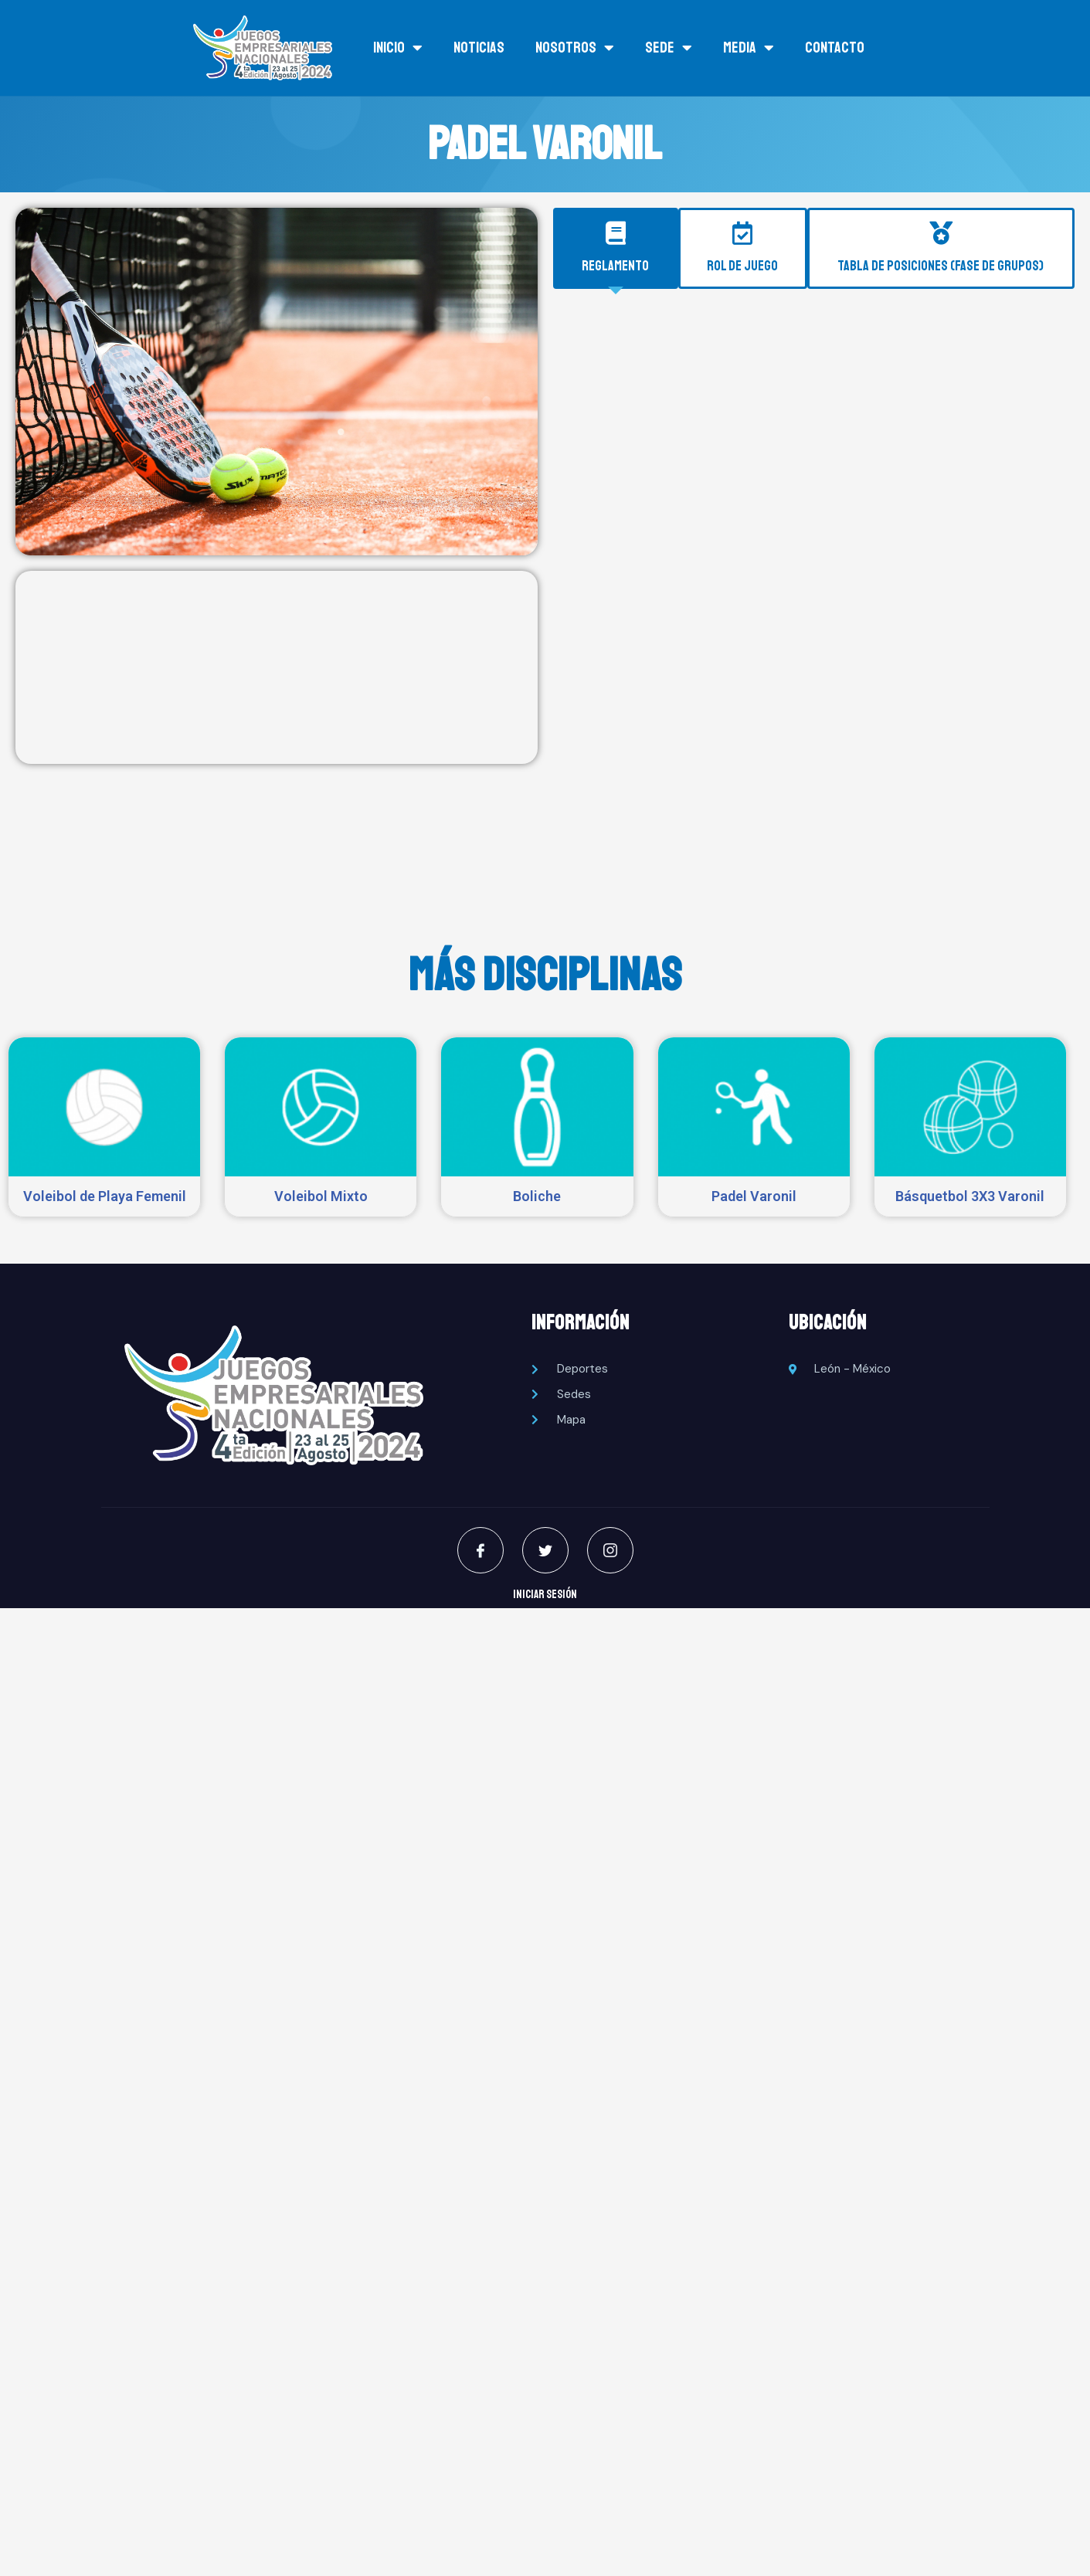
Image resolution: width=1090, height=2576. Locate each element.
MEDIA (748, 47)
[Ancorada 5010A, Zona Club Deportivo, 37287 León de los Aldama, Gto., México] (276, 667)
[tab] (615, 249)
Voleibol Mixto (321, 1196)
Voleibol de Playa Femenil (104, 1196)
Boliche (537, 1196)
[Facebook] (480, 1550)
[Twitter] (545, 1550)
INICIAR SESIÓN (545, 1594)
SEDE (668, 47)
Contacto (834, 47)
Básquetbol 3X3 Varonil (969, 1196)
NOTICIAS (478, 47)
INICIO (398, 47)
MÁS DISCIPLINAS (545, 975)
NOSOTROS (574, 47)
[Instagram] (610, 1550)
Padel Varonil (753, 1196)
